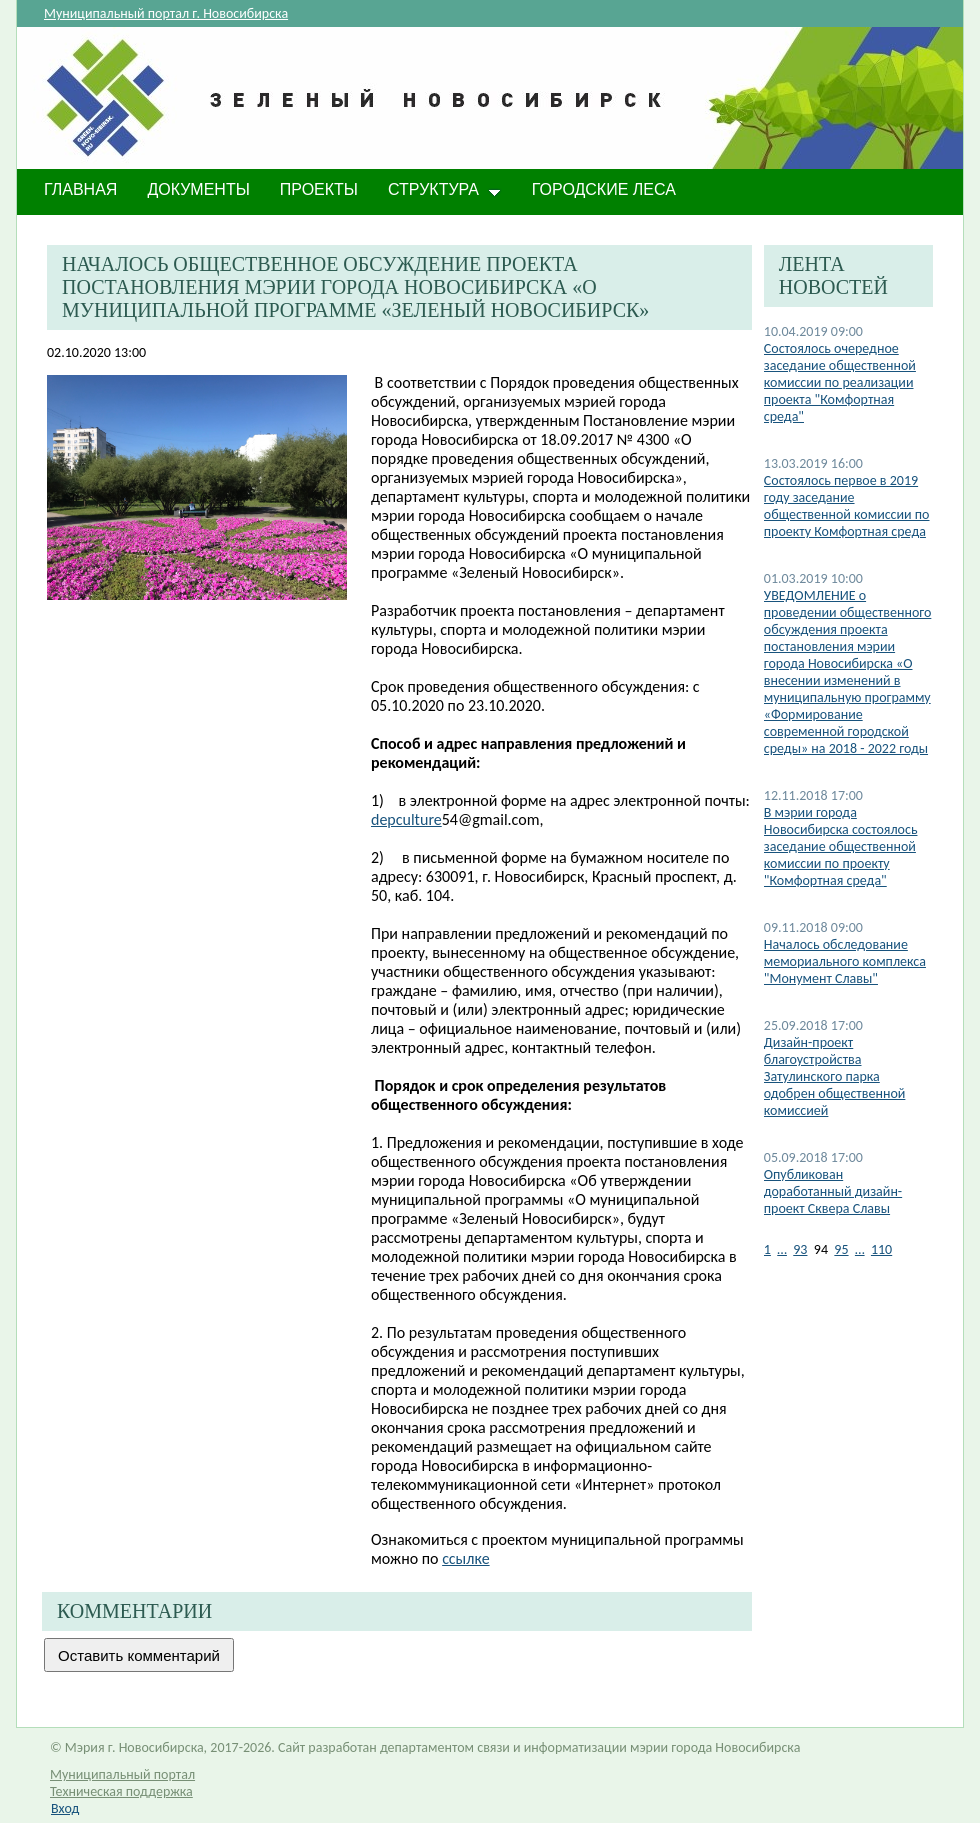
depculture (406, 819)
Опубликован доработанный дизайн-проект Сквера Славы (833, 1191)
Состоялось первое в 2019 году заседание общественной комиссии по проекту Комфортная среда (847, 506)
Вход (65, 1808)
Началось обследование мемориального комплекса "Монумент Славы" (845, 961)
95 (841, 1249)
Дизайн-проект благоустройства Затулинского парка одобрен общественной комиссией (835, 1076)
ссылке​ (465, 1558)
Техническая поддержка (121, 1791)
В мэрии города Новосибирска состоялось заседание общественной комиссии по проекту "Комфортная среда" (841, 846)
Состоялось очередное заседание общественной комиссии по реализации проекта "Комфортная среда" (840, 382)
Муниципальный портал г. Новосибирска (166, 13)
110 (881, 1249)
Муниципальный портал (122, 1774)
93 (800, 1249)
